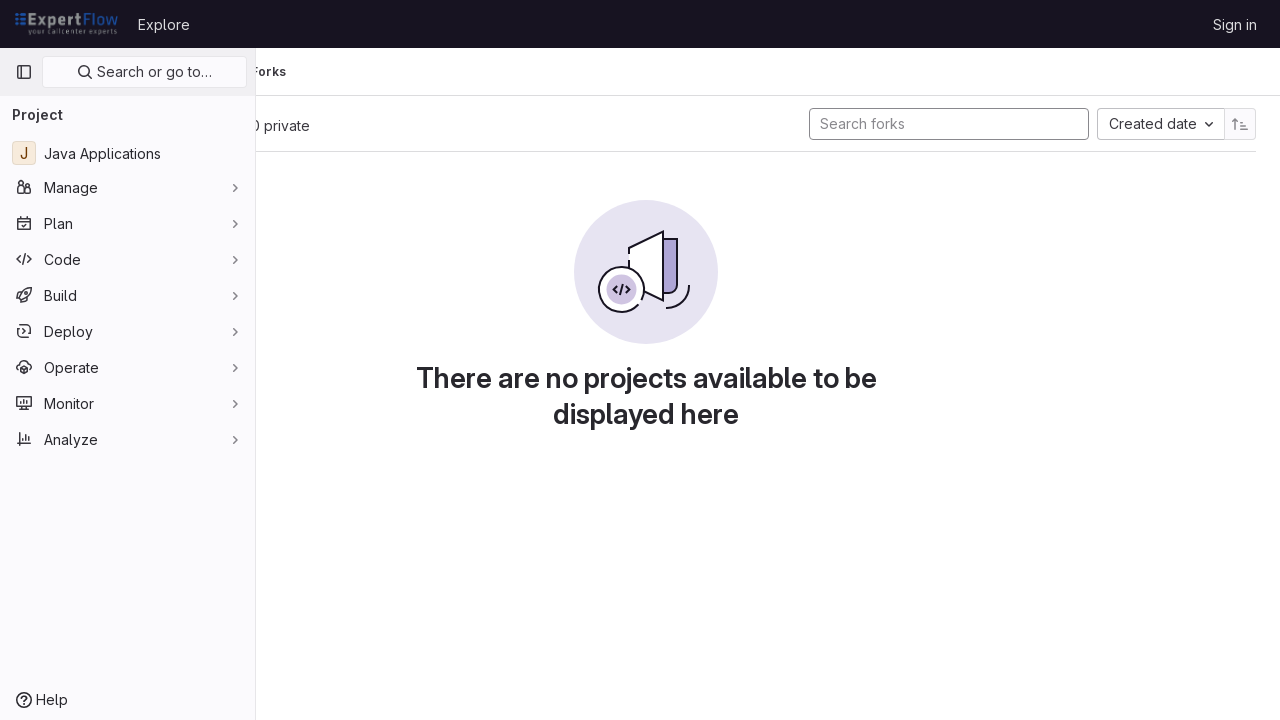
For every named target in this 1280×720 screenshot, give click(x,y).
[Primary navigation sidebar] (24, 72)
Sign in (1235, 24)
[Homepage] (66, 24)
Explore (164, 24)
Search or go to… (144, 71)
